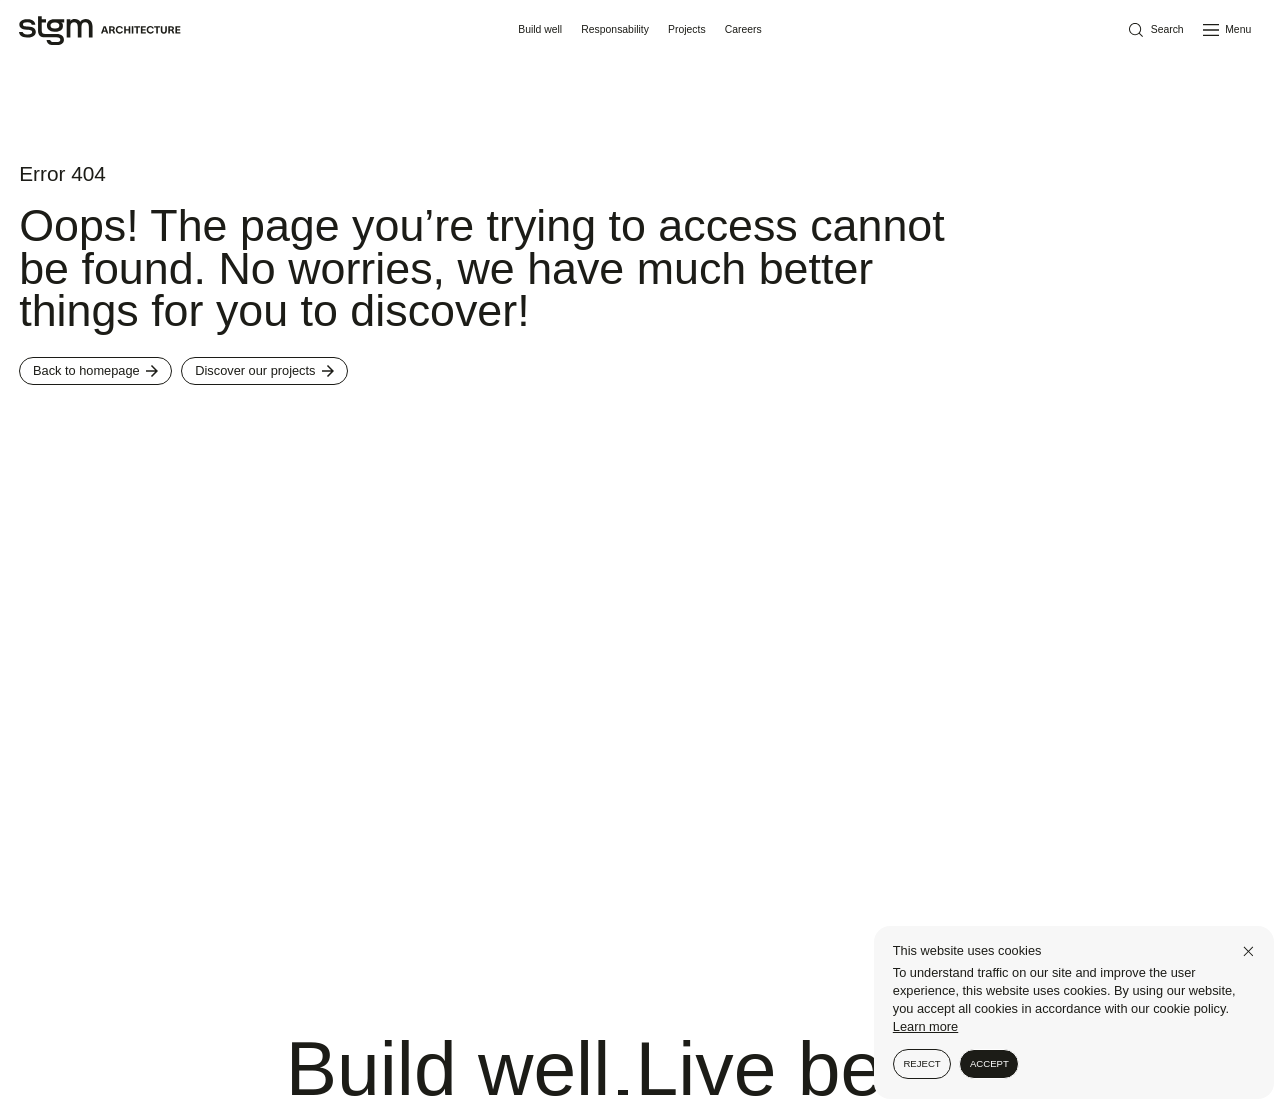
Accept (989, 1063)
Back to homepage (95, 370)
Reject (921, 1063)
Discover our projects (264, 370)
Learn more (925, 1026)
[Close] (1248, 951)
